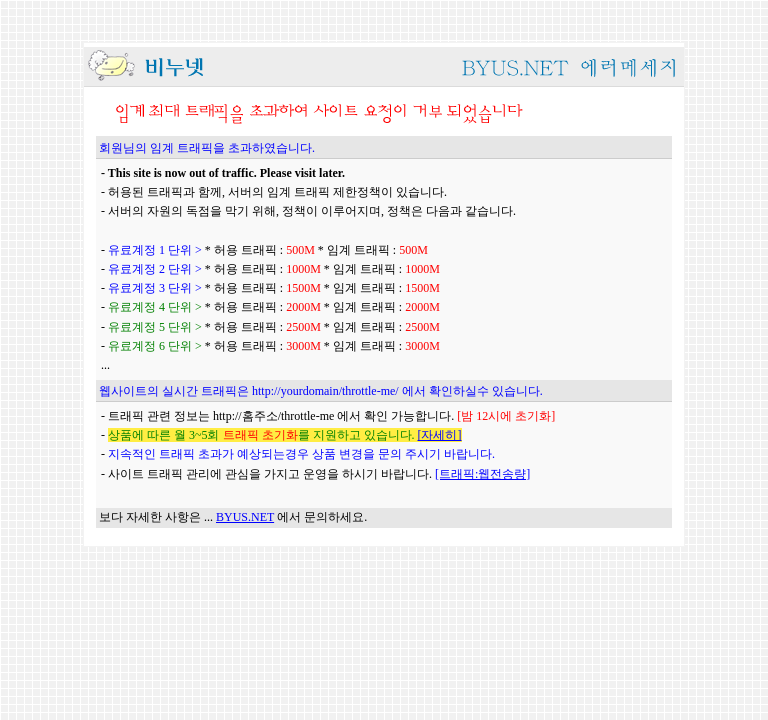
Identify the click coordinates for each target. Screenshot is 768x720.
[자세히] (440, 435)
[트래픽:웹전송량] (482, 474)
